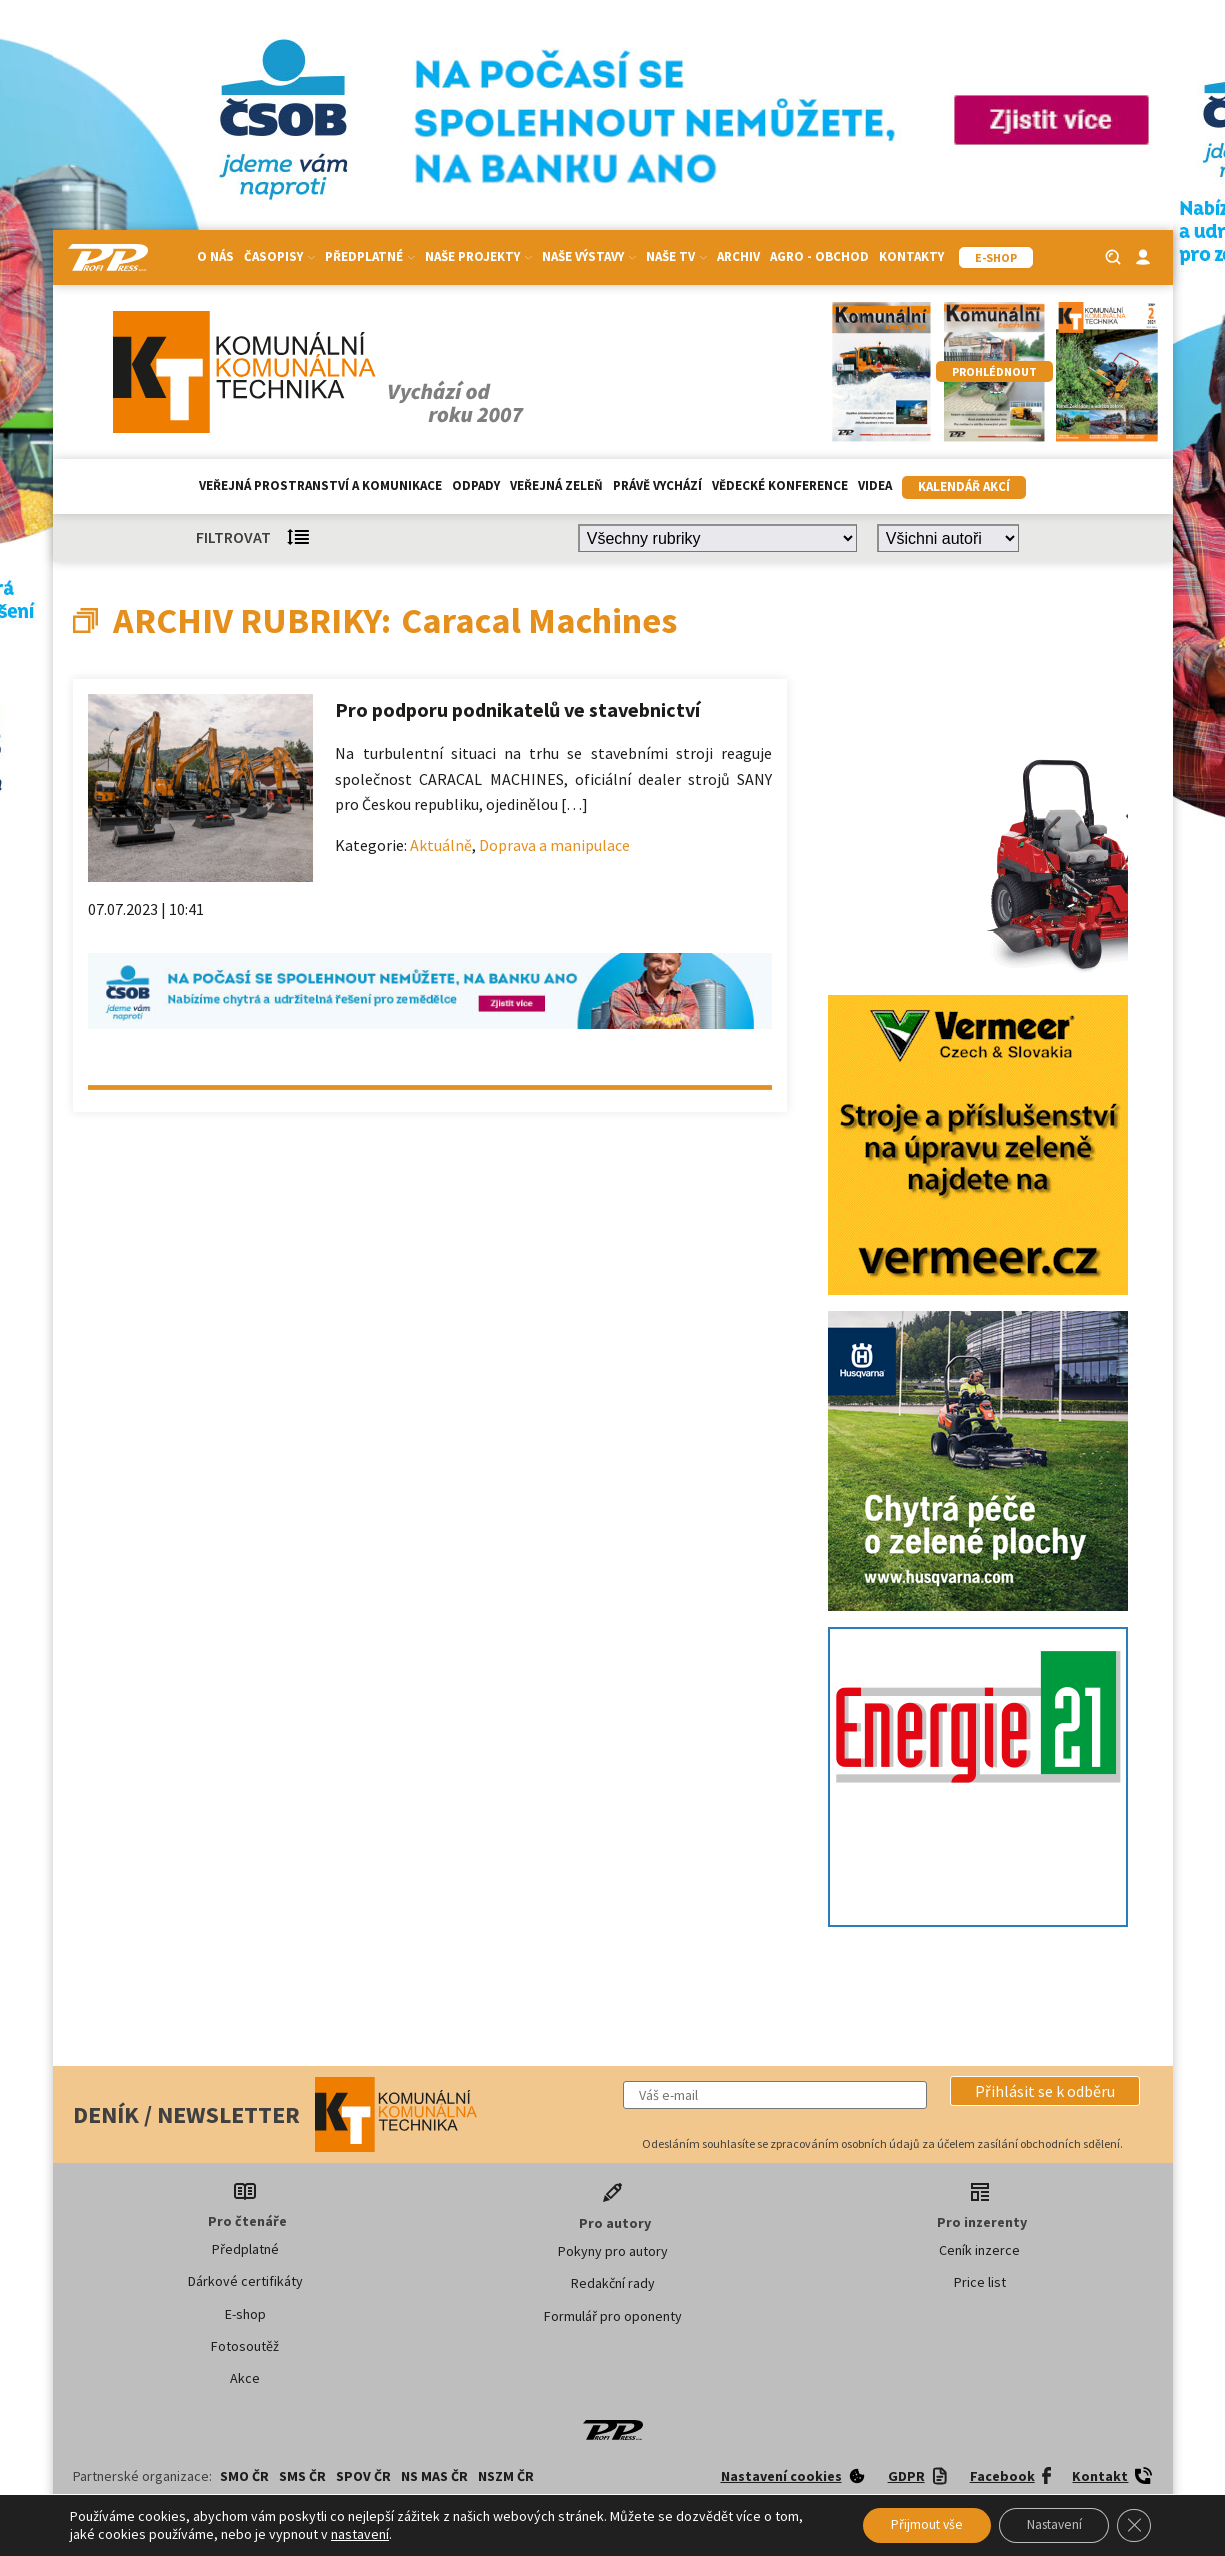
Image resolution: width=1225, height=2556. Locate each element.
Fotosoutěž (245, 2346)
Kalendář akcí (964, 486)
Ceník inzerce (979, 2250)
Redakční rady (613, 2283)
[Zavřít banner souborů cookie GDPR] (1133, 2525)
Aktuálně (441, 845)
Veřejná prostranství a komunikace (320, 485)
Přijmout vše (913, 2525)
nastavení (360, 2534)
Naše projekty (478, 256)
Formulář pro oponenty (613, 2316)
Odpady (476, 485)
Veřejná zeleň (556, 485)
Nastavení (1047, 2525)
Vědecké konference (780, 485)
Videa (875, 485)
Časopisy (279, 256)
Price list (980, 2282)
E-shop (245, 2314)
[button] (1045, 2091)
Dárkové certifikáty (245, 2281)
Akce (245, 2378)
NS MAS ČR (434, 2476)
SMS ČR (302, 2476)
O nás (215, 256)
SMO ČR (244, 2476)
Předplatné (370, 256)
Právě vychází (657, 485)
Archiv (738, 256)
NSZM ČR (506, 2476)
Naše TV (676, 256)
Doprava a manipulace (554, 845)
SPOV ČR (363, 2476)
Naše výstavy (589, 256)
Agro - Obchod (819, 256)
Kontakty (911, 256)
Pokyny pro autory (613, 2251)
